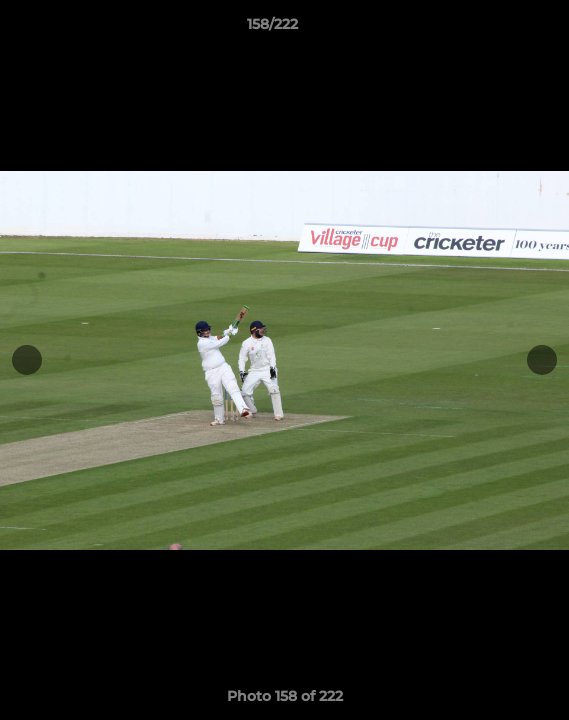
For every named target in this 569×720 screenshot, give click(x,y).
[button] (497, 29)
